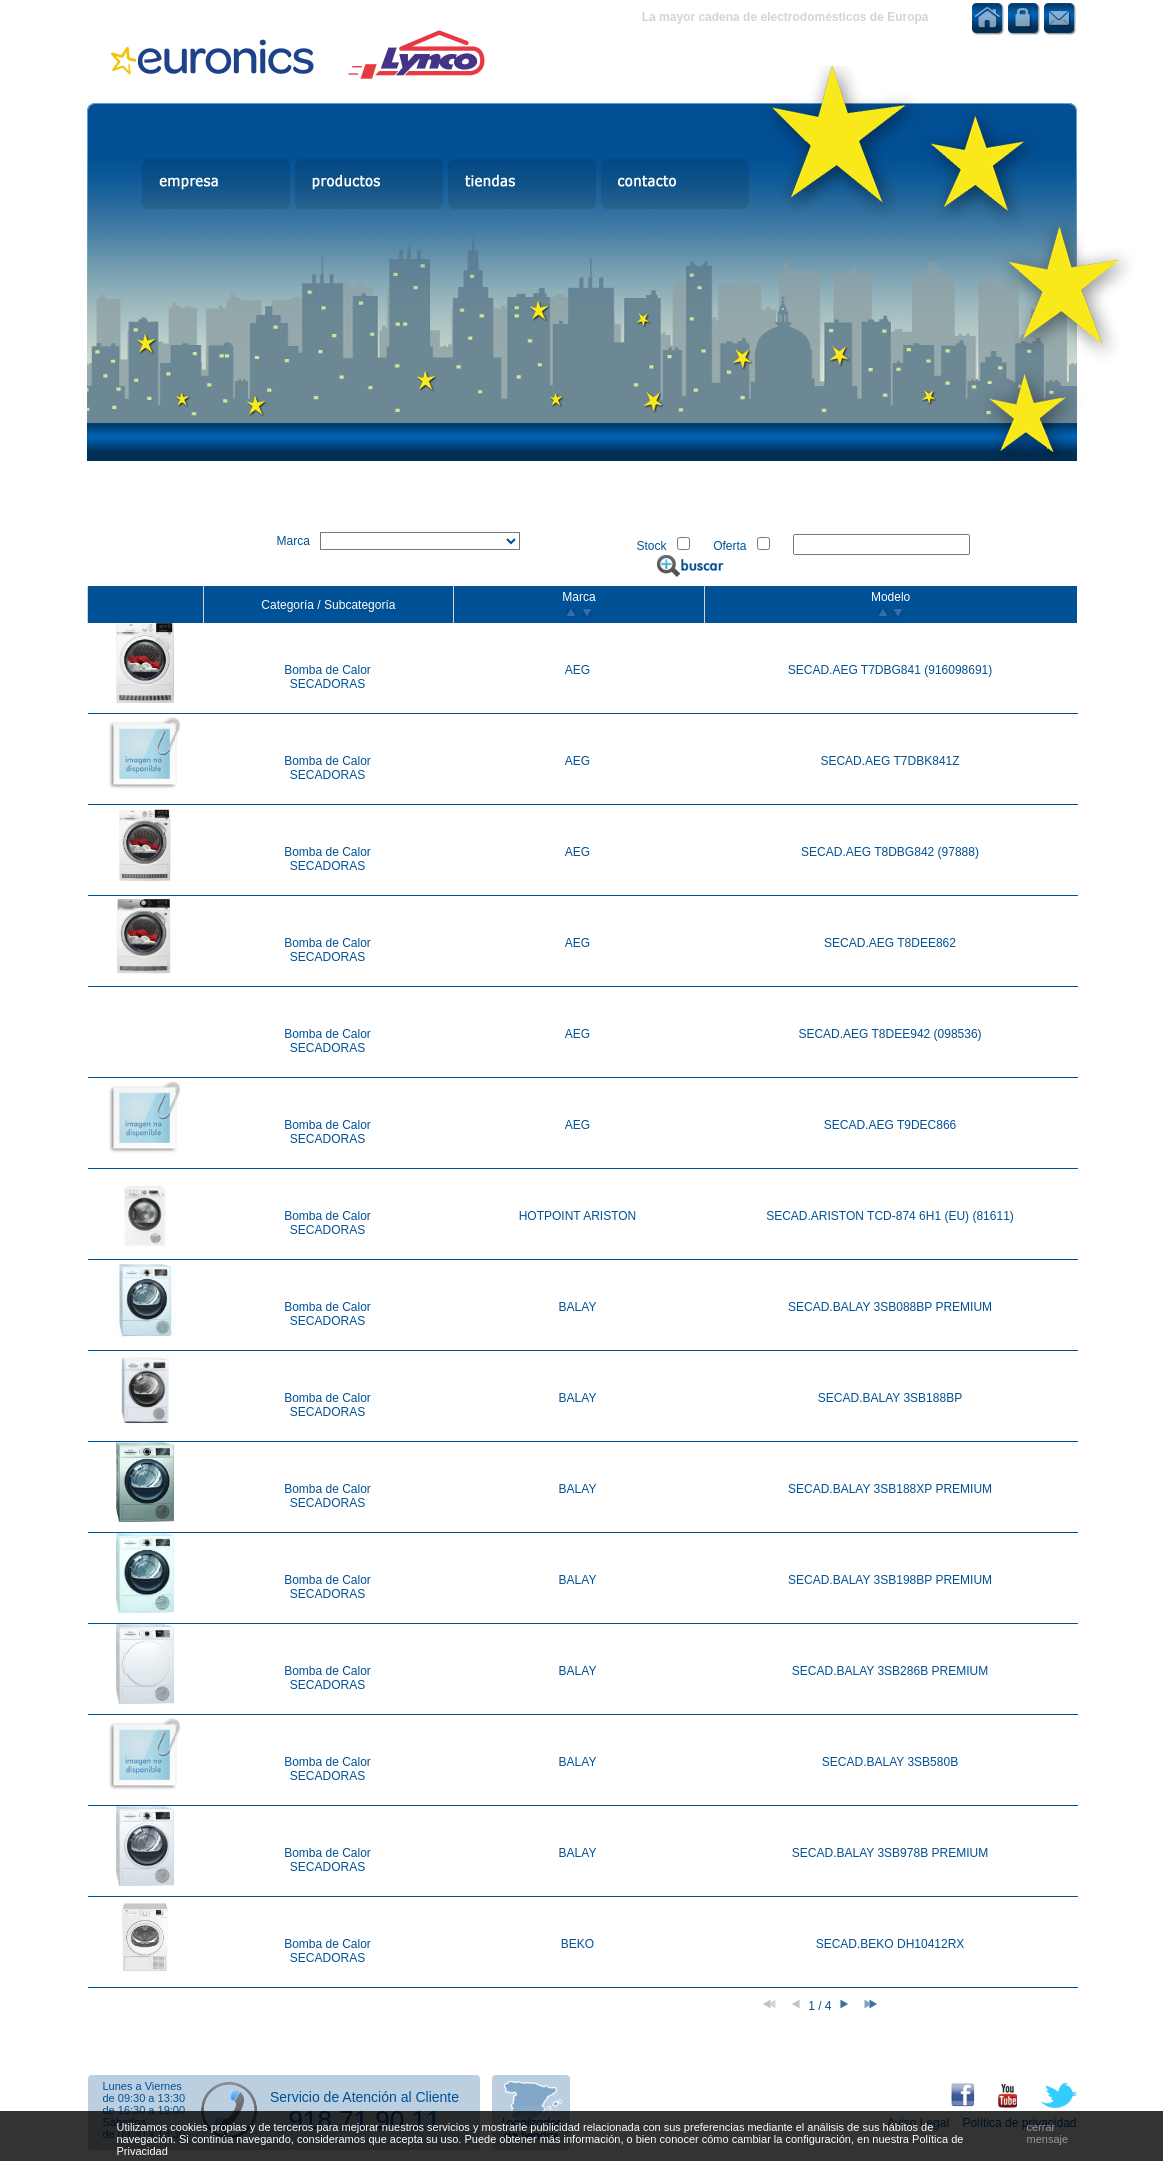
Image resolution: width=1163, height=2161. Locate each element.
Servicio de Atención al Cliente (364, 2097)
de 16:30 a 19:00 (144, 2110)
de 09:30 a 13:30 (144, 2098)
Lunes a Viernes (142, 2086)
